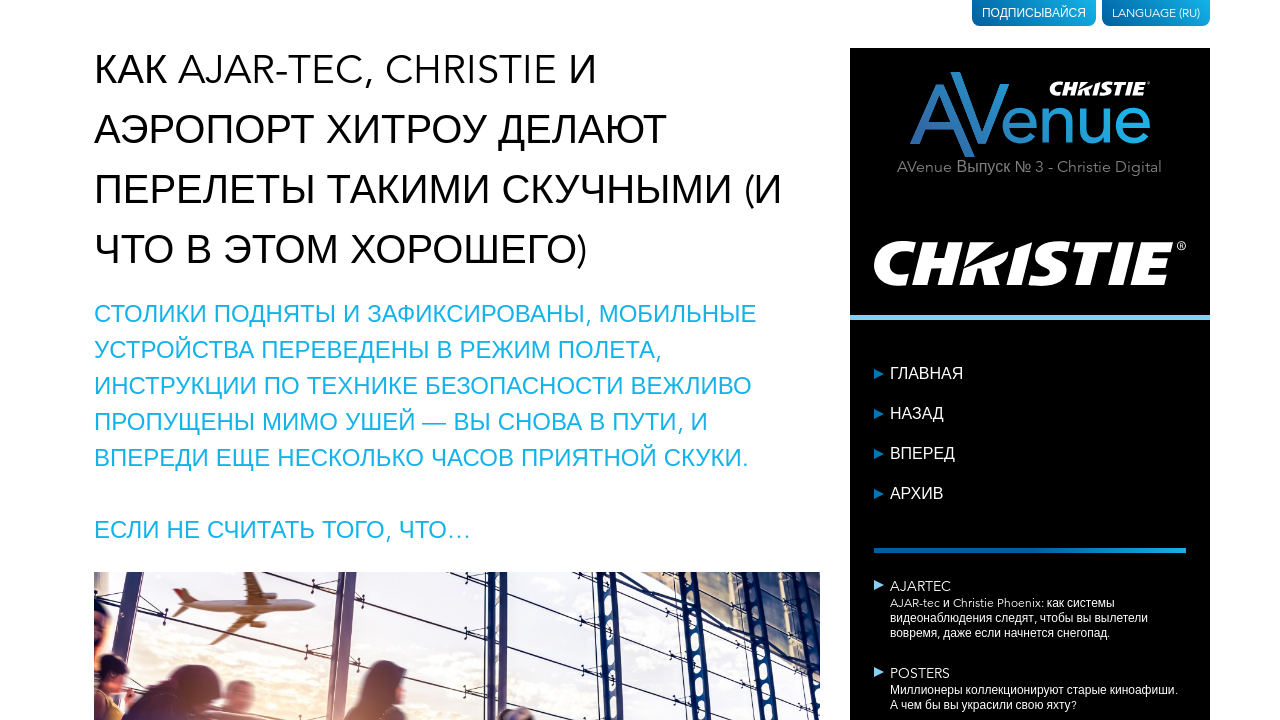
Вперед (922, 454)
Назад (917, 414)
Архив (916, 494)
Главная (926, 374)
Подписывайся (1034, 12)
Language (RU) (1156, 12)
